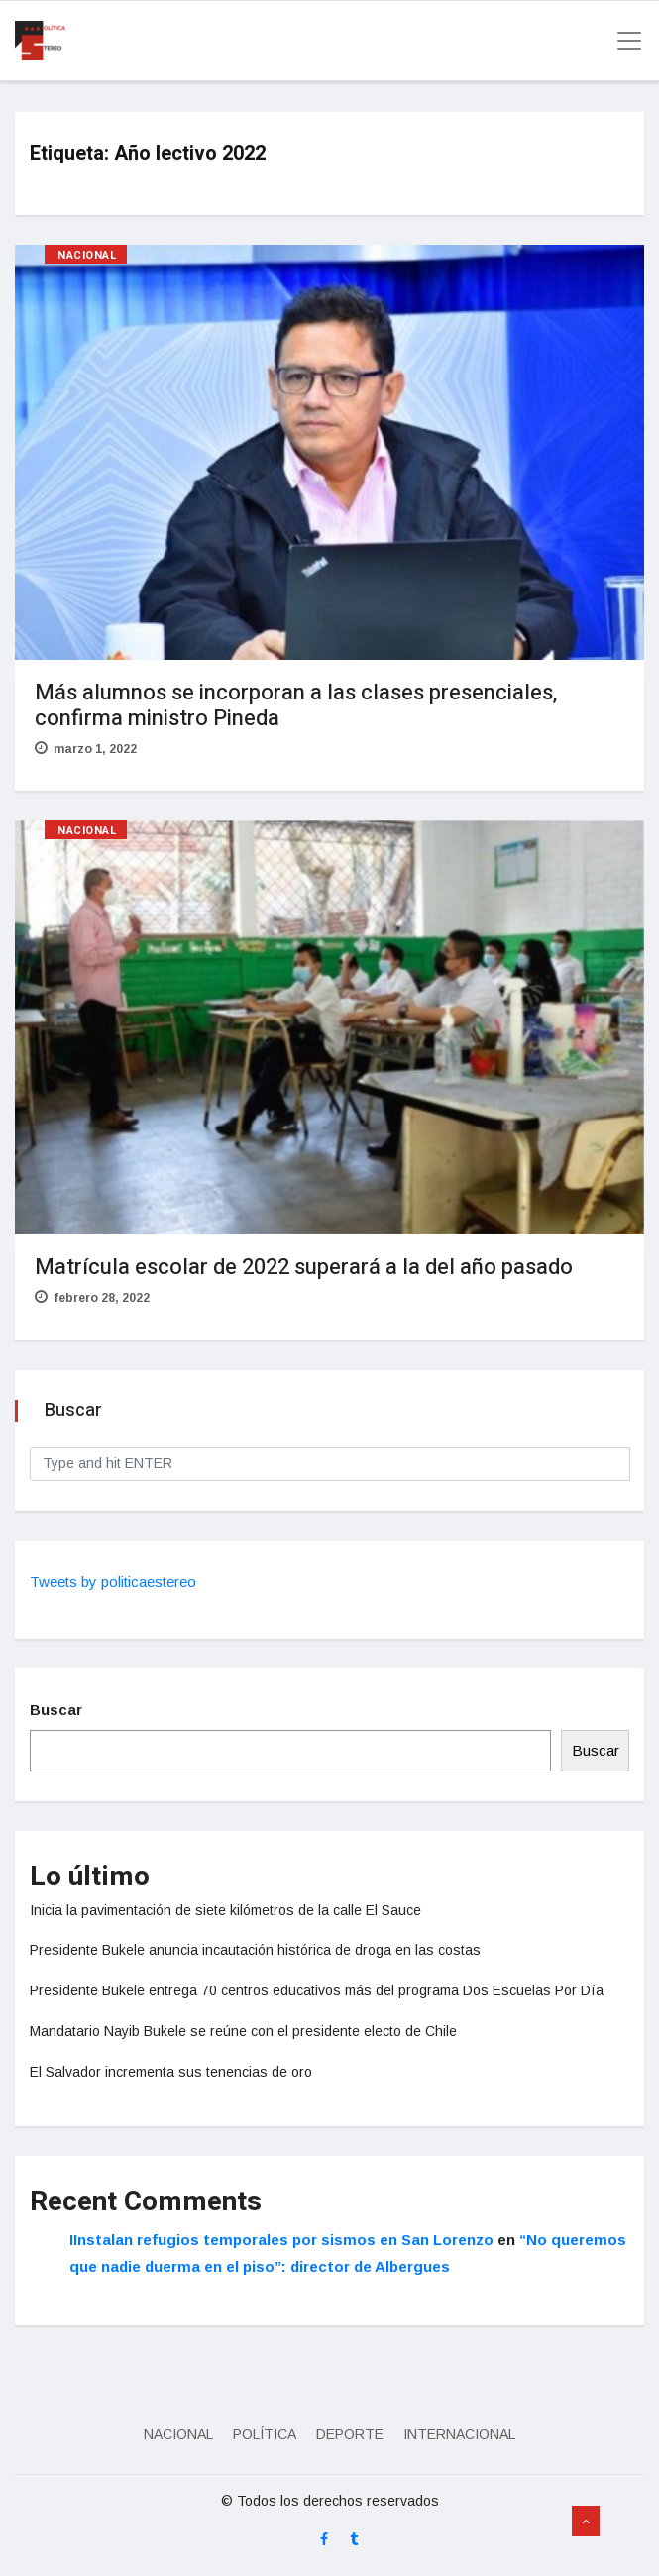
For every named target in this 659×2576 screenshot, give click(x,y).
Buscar (56, 1709)
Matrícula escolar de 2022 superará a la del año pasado (304, 1267)
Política (264, 2434)
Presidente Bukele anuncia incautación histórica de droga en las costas (255, 1950)
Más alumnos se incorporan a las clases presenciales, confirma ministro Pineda (296, 705)
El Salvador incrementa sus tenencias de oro (171, 2072)
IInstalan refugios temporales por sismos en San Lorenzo (281, 2239)
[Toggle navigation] (623, 40)
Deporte (350, 2434)
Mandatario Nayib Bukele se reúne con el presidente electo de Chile (243, 2031)
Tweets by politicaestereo (113, 1581)
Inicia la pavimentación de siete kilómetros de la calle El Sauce (225, 1910)
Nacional (87, 255)
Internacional (459, 2434)
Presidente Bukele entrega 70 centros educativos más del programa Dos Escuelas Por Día (317, 1990)
